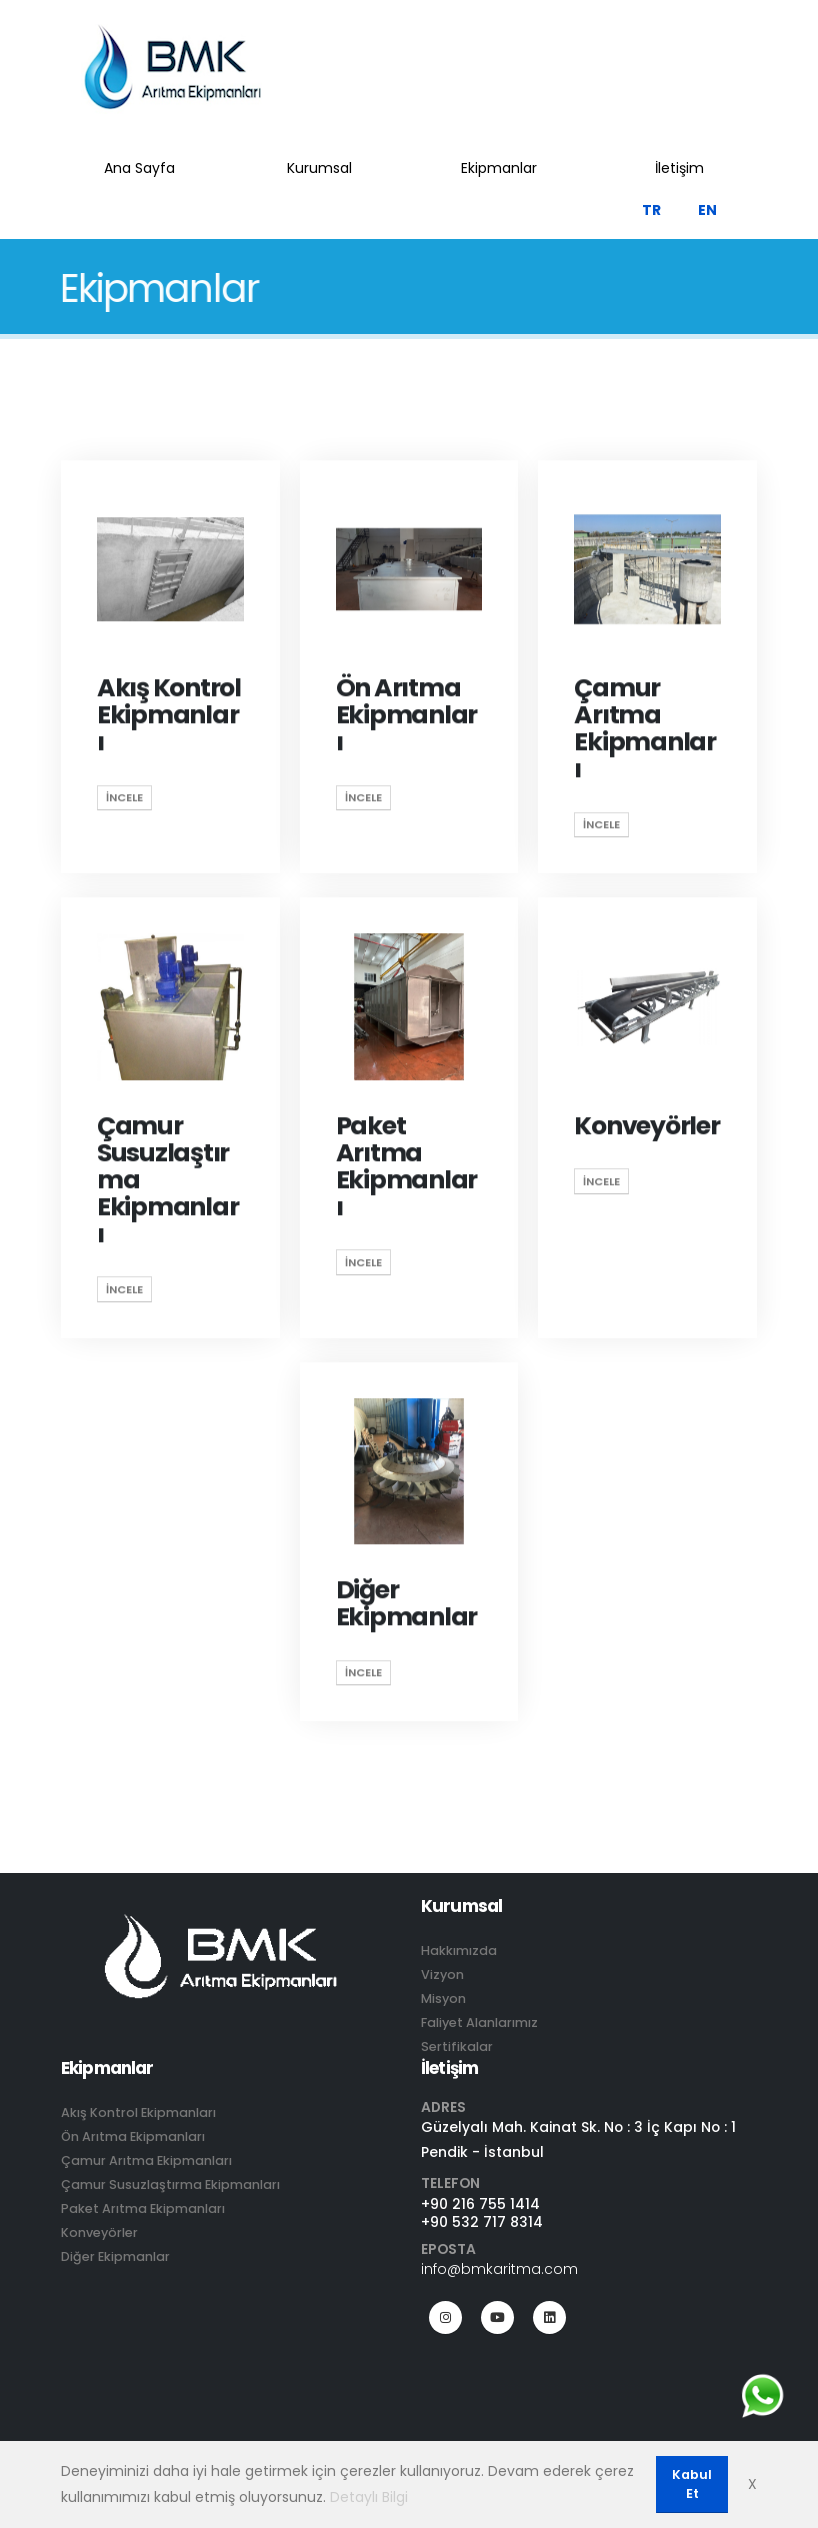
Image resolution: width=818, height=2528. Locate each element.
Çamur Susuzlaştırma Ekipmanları (170, 2184)
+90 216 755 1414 (480, 2204)
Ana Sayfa (139, 168)
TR (651, 210)
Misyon (443, 1998)
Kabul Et (692, 2484)
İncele (124, 800)
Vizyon (442, 1974)
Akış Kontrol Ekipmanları (138, 2112)
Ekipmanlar (499, 168)
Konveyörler (99, 2232)
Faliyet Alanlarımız (479, 2022)
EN (707, 210)
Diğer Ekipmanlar (115, 2256)
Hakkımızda (459, 1950)
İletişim (679, 168)
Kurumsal (319, 168)
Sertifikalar (457, 2046)
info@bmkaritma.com (499, 2269)
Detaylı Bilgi (369, 2497)
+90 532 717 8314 (482, 2222)
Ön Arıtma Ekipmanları (133, 2136)
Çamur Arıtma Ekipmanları (146, 2160)
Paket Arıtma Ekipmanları (143, 2208)
